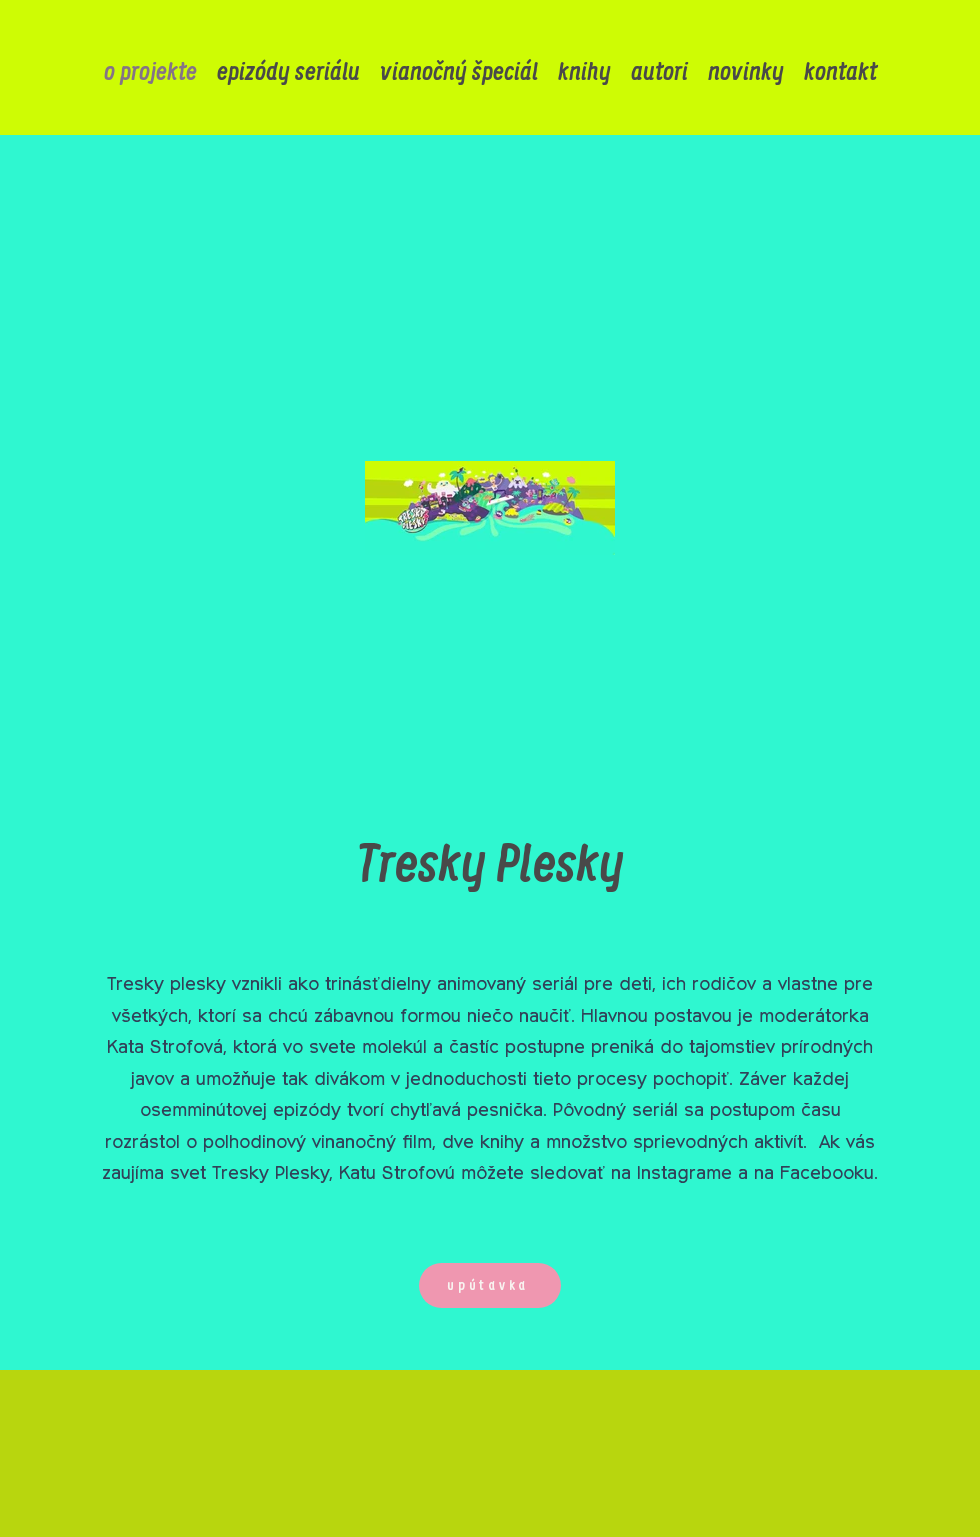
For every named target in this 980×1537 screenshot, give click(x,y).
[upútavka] (490, 1285)
